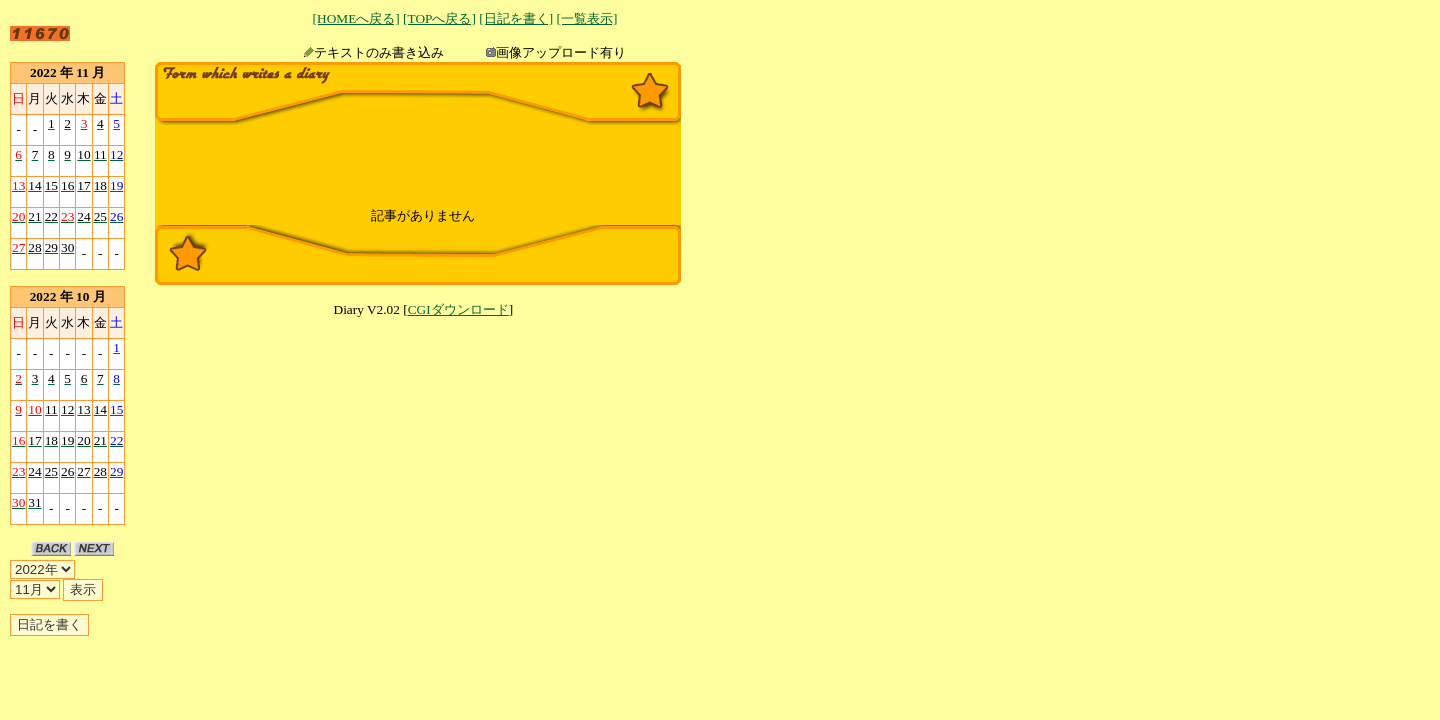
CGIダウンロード (458, 309)
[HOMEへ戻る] (356, 18)
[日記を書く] (516, 18)
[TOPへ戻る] (439, 18)
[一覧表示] (586, 18)
